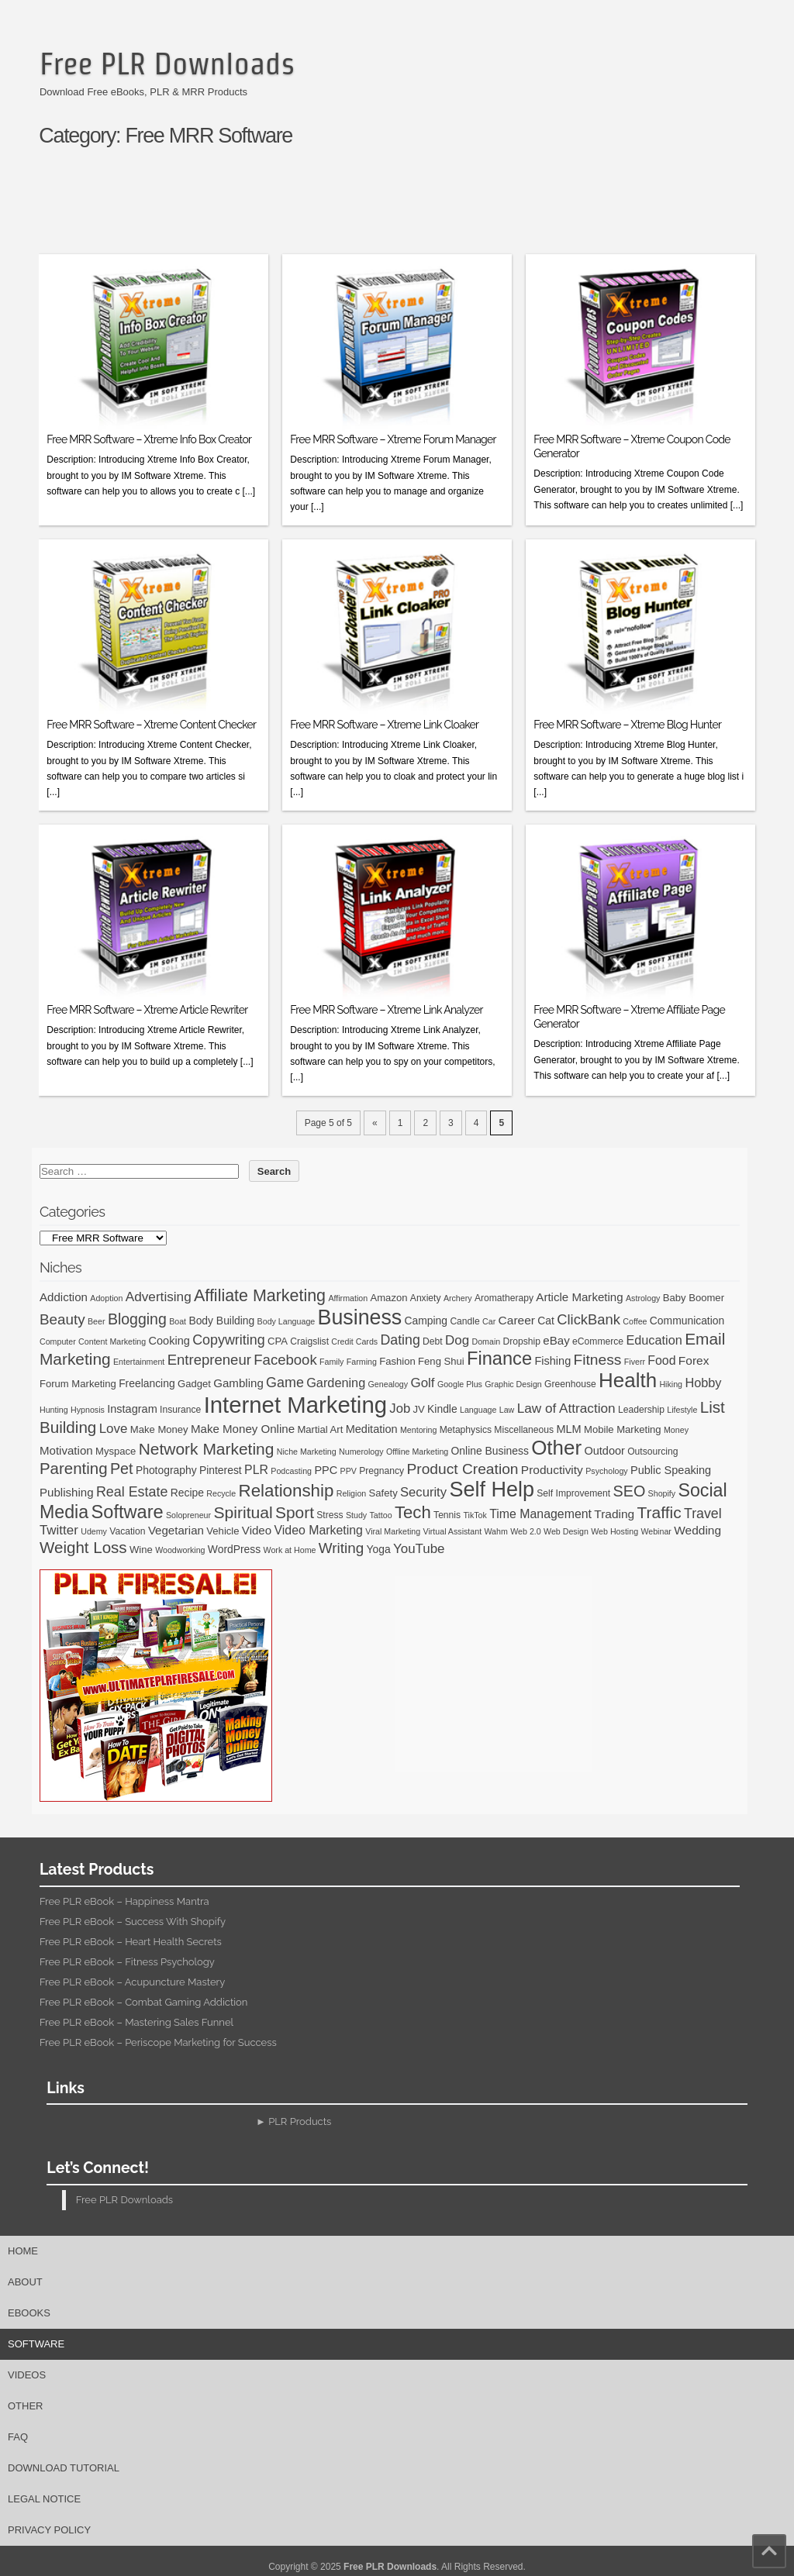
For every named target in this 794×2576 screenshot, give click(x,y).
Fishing (552, 1361)
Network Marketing (206, 1449)
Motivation (66, 1450)
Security (423, 1492)
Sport (294, 1512)
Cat (545, 1320)
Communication (687, 1320)
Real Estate (132, 1492)
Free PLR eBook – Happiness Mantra (124, 1901)
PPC (325, 1470)
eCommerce (597, 1341)
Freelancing (147, 1383)
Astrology (643, 1298)
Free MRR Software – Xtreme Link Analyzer (386, 1010)
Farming (362, 1361)
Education (654, 1340)
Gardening (335, 1383)
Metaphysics (466, 1429)
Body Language (286, 1321)
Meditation (372, 1429)
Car (488, 1321)
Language (478, 1409)
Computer (58, 1341)
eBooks (29, 2313)
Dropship (521, 1341)
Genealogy (388, 1384)
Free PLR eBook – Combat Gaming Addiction (143, 2002)
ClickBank (588, 1319)
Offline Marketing (417, 1451)
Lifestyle (682, 1409)
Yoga (379, 1549)
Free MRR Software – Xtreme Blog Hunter (627, 724)
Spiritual (242, 1512)
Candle (464, 1321)
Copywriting (228, 1340)
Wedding (697, 1530)
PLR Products (299, 2121)
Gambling (238, 1383)
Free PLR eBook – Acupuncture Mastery (132, 1982)
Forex (693, 1360)
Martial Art (320, 1429)
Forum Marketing (78, 1384)
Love (113, 1428)
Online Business (490, 1451)
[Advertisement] (404, 207)
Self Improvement (573, 1493)
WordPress (234, 1549)
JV (418, 1409)
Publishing (67, 1492)
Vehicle (222, 1531)
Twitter (59, 1530)
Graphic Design (513, 1384)
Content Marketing (112, 1341)
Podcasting (291, 1471)
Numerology (361, 1451)
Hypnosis (88, 1409)
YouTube (419, 1548)
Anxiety (425, 1298)
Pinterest (220, 1470)
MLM (568, 1429)
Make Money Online (243, 1428)
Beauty (62, 1319)
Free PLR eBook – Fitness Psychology (127, 1962)
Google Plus (459, 1384)
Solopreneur (188, 1515)
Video (256, 1530)
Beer (96, 1321)
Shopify (662, 1493)
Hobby (703, 1383)
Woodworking (180, 1550)
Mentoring (418, 1429)
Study (356, 1515)
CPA (278, 1341)
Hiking (670, 1384)
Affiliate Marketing (260, 1295)
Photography (166, 1470)
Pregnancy (381, 1470)
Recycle (221, 1493)
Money (676, 1429)
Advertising (159, 1296)
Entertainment (138, 1361)
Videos (27, 2375)
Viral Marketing (392, 1531)
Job (399, 1408)
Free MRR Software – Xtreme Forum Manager (392, 439)
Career (517, 1320)
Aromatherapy (504, 1298)
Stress (329, 1515)
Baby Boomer (693, 1297)
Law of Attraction (566, 1408)
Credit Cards (354, 1341)
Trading (614, 1513)
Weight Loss (83, 1547)
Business (360, 1317)
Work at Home (290, 1550)
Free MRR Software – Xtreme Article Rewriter (147, 1010)
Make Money (159, 1429)
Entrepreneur (209, 1360)
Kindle (442, 1409)
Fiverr (634, 1361)
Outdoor (604, 1451)
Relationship (286, 1490)
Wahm (495, 1531)
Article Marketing (579, 1296)
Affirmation (348, 1298)
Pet (121, 1468)
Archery (458, 1298)
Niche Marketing (307, 1451)
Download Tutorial (63, 2468)
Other (556, 1447)
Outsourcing (652, 1451)
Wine (141, 1549)
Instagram (132, 1409)
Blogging (137, 1319)
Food (661, 1360)
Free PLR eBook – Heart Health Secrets (131, 1941)
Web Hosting (614, 1531)
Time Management (540, 1513)
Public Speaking (670, 1470)
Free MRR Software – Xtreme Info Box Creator (149, 439)
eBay (556, 1340)
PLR (256, 1469)
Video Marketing (318, 1530)
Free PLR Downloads (167, 63)
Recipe (187, 1492)
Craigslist (309, 1341)
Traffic (659, 1512)
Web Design (566, 1531)
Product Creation (463, 1469)
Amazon (388, 1297)
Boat (177, 1321)
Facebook (285, 1360)
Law (507, 1409)
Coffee (635, 1321)
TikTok (474, 1515)
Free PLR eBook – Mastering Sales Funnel (136, 2022)
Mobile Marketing (622, 1429)
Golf (422, 1383)
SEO (629, 1491)
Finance (499, 1358)
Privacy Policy (49, 2530)
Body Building (221, 1320)
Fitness (598, 1360)
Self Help (491, 1489)
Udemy (94, 1531)
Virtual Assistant (452, 1531)
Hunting (54, 1409)
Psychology (606, 1471)
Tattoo (381, 1515)
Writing (341, 1548)
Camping (426, 1320)
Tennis (447, 1515)
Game (285, 1382)
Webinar (655, 1531)
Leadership (641, 1409)
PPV (348, 1471)
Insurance (180, 1409)
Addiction (64, 1296)
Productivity (552, 1469)
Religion (352, 1493)
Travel (703, 1513)
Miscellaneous (524, 1429)
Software (127, 1512)
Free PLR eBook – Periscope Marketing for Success (158, 2042)
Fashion (397, 1361)
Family (331, 1361)
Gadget (194, 1384)
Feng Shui (441, 1361)
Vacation (127, 1531)
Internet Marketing (295, 1404)
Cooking (169, 1340)
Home (23, 2251)
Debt (433, 1341)
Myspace (115, 1451)
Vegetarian (176, 1530)
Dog (457, 1340)
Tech (413, 1512)
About (25, 2282)
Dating (400, 1340)
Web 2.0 (525, 1531)
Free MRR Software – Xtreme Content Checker (151, 724)
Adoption (106, 1298)
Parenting (74, 1468)
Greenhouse (570, 1384)
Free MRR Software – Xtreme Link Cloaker (384, 724)
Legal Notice (44, 2499)
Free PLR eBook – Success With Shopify (133, 1921)
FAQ (18, 2437)
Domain (485, 1341)
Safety (383, 1493)
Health (628, 1380)
